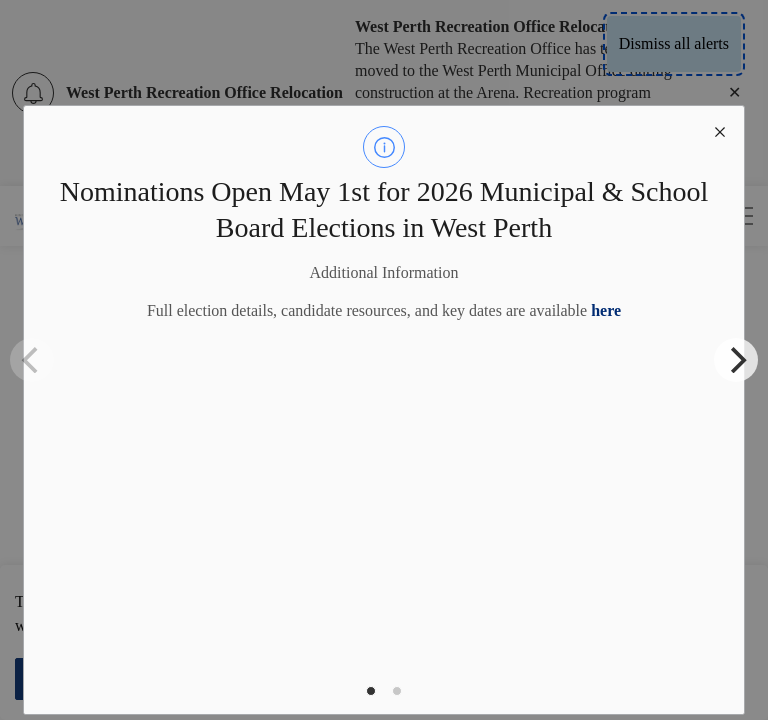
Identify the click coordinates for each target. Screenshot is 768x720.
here (606, 310)
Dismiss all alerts (674, 43)
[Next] (736, 360)
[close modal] (720, 130)
